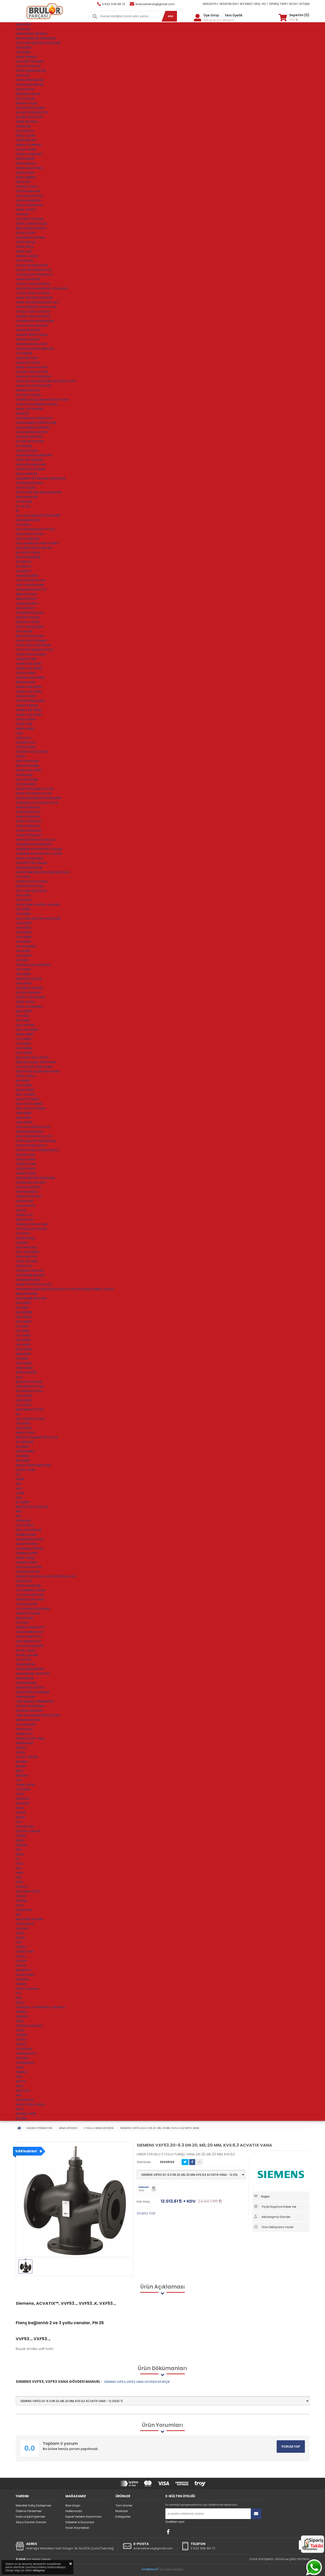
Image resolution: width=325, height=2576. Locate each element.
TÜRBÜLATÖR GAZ (28, 1196)
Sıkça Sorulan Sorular (31, 2522)
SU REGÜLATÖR (26, 1604)
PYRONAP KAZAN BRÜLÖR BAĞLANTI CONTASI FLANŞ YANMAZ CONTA (65, 1289)
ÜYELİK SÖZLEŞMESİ (261, 2559)
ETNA (19, 1863)
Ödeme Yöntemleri (29, 2511)
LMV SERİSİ (23, 1303)
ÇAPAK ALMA (25, 172)
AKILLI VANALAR (26, 474)
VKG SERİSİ (23, 955)
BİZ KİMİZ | (246, 4)
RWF (19, 1511)
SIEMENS (22, 2016)
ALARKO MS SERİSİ (29, 664)
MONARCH (23, 1970)
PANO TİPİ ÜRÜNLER (29, 460)
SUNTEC (21, 2039)
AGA (19, 1488)
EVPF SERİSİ (24, 1048)
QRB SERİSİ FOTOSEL (30, 1386)
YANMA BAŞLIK (26, 1173)
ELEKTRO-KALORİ (28, 1831)
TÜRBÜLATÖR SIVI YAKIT (32, 1224)
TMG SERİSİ (23, 1363)
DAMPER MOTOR (28, 390)
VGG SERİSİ (24, 937)
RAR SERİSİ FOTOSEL (30, 1409)
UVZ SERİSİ (23, 1405)
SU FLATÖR (23, 1660)
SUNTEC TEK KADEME (31, 997)
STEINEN (21, 2035)
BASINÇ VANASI (27, 256)
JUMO (20, 1933)
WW (19, 2095)
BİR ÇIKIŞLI (23, 1460)
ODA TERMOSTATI (28, 1641)
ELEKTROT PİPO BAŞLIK (31, 863)
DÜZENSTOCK (26, 742)
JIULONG (22, 1928)
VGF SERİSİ (23, 928)
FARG (19, 1873)
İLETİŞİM (304, 4)
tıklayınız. (39, 2570)
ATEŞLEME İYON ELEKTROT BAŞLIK (39, 849)
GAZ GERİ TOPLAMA (30, 219)
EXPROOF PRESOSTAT (31, 1145)
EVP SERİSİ (23, 1043)
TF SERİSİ (22, 1358)
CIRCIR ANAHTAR (28, 191)
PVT (18, 1993)
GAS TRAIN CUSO (28, 1891)
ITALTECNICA (25, 1924)
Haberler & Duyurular (79, 2522)
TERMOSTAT (24, 1215)
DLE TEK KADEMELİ (28, 992)
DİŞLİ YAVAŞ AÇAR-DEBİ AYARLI (38, 1071)
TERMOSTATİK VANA (30, 1599)
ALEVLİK (21, 1210)
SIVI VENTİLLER (26, 1724)
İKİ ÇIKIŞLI (22, 1446)
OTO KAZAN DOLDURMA (33, 1609)
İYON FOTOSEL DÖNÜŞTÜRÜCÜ (37, 1150)
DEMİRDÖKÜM (26, 1534)
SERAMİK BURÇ (26, 1683)
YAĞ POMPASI (26, 242)
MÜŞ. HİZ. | (261, 4)
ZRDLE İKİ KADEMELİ (29, 1006)
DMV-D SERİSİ (25, 1094)
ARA (170, 16)
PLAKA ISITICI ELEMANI (31, 640)
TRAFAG (21, 2072)
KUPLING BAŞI (25, 1238)
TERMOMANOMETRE (30, 1669)
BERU (19, 1771)
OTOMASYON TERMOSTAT (34, 274)
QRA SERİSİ (23, 1400)
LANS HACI (23, 738)
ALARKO (21, 1748)
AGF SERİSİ (23, 942)
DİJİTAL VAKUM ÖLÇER (31, 223)
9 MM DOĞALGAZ (28, 812)
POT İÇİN (22, 1623)
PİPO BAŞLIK (24, 631)
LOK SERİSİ (23, 1335)
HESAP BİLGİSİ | (229, 4)
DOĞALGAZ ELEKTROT (31, 1182)
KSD (19, 1942)
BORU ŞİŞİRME (26, 177)
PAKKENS (22, 1979)
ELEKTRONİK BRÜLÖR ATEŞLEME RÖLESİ (43, 872)
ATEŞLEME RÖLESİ (28, 520)
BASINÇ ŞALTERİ (27, 1655)
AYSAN (20, 1752)
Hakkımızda (73, 2511)
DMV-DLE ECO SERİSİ (30, 1108)
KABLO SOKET (25, 1433)
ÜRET (19, 2077)
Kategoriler (122, 2517)
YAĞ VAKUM (24, 261)
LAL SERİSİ (22, 1331)
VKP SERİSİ (23, 969)
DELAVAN (22, 1803)
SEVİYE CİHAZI (26, 1650)
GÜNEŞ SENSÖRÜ (28, 330)
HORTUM (22, 214)
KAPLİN (20, 756)
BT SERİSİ (22, 1307)
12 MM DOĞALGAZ (28, 830)
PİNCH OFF (23, 182)
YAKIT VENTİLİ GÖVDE (31, 580)
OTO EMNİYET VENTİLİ (31, 1590)
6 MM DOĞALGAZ (28, 816)
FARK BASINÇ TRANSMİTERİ (35, 1701)
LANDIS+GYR (25, 1951)
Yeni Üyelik (233, 15)
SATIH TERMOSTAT (29, 1636)
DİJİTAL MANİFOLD (28, 200)
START (20, 2030)
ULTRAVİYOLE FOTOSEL (32, 881)
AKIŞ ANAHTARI (26, 497)
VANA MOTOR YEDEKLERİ (33, 376)
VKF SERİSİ (23, 951)
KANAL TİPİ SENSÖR (29, 409)
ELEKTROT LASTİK (28, 622)
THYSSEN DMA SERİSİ (30, 677)
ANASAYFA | (210, 4)
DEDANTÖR (24, 1581)
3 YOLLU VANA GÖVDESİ (33, 284)
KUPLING (22, 1243)
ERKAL (20, 1854)
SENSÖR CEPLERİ (27, 339)
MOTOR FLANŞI (26, 1247)
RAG (19, 1998)
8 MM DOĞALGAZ (28, 807)
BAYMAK (22, 1761)
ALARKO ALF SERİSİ (29, 668)
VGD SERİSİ (23, 923)
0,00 (293, 20)
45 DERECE (23, 562)
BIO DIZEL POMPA (28, 552)
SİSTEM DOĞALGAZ (29, 2026)
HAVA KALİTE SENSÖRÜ (32, 325)
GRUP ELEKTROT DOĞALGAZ (36, 840)
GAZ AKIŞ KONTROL (29, 196)
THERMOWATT (26, 2053)
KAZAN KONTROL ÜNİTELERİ (35, 349)
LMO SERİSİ (23, 1321)
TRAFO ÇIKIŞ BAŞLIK (29, 626)
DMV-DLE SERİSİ (27, 1030)
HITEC (20, 1905)
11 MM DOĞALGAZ (28, 826)
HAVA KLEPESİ (25, 1206)
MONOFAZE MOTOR (30, 1687)
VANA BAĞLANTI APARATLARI (36, 307)
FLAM (19, 1882)
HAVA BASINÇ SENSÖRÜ (33, 427)
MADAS (21, 1965)
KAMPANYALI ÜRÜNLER (31, 34)
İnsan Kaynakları (77, 2528)
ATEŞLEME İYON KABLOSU (34, 844)
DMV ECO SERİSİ (27, 1099)
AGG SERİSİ (24, 1428)
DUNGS (21, 1812)
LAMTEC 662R (25, 1470)
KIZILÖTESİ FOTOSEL (30, 534)
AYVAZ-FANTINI (27, 1757)
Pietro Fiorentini (27, 1988)
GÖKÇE (21, 1896)
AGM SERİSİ (24, 1396)
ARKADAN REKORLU (29, 1131)
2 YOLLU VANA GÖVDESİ (33, 293)
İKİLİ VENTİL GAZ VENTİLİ (32, 1057)
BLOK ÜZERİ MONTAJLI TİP (34, 1136)
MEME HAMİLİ (25, 728)
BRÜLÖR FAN (24, 1219)
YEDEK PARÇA (25, 1002)
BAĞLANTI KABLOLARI (31, 464)
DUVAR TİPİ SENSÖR (30, 441)
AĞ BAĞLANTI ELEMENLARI (34, 455)
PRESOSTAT (24, 1266)
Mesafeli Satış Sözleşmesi (33, 2505)
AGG (19, 1377)
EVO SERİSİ (23, 1039)
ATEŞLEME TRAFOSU (30, 1270)
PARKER (21, 1984)
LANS (19, 733)
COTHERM (23, 1789)
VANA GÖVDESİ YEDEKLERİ (34, 298)
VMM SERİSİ (24, 1122)
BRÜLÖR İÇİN (25, 1618)
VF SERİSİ (22, 960)
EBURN (20, 1817)
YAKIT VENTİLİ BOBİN (30, 585)
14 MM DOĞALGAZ (29, 835)
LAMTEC (21, 1947)
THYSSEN (22, 2058)
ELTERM (21, 1836)
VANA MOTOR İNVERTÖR (33, 386)
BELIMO (21, 1766)
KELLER (20, 1938)
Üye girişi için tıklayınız (219, 20)
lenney (21, 1956)
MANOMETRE (25, 1678)
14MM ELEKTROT (27, 603)
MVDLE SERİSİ (25, 1090)
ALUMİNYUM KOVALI (30, 1539)
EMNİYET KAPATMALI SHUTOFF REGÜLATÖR (46, 1576)
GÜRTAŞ (22, 1900)
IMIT (18, 1914)
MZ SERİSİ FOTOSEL (29, 1391)
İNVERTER (22, 413)
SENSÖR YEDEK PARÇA (32, 335)
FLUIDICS (22, 1887)
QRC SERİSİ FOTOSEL (30, 1419)
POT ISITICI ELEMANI (29, 1646)
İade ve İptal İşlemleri (30, 2517)
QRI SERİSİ (23, 1423)
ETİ (18, 1859)
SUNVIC (21, 2044)
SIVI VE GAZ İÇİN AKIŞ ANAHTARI (38, 492)
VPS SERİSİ (23, 914)
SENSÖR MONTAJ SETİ (31, 344)
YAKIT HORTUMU (27, 761)
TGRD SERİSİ (24, 1368)
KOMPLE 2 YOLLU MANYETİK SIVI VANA (42, 399)
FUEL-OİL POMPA (28, 1252)
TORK (20, 2067)
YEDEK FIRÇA (25, 247)
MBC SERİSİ (24, 1011)
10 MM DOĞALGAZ (28, 821)
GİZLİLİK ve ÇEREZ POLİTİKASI (292, 2559)
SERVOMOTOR (26, 1257)
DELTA (20, 1808)
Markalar (121, 2511)
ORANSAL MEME (27, 576)
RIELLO (20, 2002)
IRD (18, 1414)
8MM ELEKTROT (26, 594)
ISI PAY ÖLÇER (25, 488)
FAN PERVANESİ (27, 1192)
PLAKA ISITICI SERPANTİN (33, 645)
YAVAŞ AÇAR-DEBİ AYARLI (34, 1067)
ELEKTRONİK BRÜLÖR (30, 1275)
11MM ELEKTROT (26, 599)
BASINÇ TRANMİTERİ (30, 1706)
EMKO (20, 1840)
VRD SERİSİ (23, 47)
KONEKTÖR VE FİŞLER (30, 469)
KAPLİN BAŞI (24, 775)
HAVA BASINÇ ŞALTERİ (31, 432)
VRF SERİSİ (23, 52)
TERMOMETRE (25, 1664)
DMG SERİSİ (24, 1349)
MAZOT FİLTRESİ (27, 1544)
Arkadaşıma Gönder (272, 2217)
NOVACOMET (25, 1975)
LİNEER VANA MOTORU (32, 367)
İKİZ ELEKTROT (25, 608)
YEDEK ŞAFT (24, 251)
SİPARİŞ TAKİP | (278, 4)
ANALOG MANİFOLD (29, 205)
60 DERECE (23, 566)
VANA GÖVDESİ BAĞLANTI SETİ (37, 302)
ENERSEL (22, 1845)
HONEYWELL (24, 1910)
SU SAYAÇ (23, 506)
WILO (19, 2086)
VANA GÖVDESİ (27, 1261)
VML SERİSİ (23, 1118)
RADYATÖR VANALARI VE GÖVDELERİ (41, 288)
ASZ (19, 1484)
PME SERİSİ (23, 1317)
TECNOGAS (24, 2049)
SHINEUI (21, 2012)
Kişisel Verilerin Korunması (83, 2517)
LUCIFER (21, 1961)
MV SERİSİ (23, 1080)
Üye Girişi (211, 15)
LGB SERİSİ (23, 1340)
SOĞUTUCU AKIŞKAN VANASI (36, 404)
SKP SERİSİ (23, 895)
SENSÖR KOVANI (28, 1720)
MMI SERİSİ (23, 1354)
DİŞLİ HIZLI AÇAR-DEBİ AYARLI (36, 1062)
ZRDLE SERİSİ (25, 1034)
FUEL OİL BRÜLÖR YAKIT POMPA (37, 543)
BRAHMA (22, 1775)
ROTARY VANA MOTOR (32, 372)
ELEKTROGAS (25, 1826)
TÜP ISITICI (23, 1233)
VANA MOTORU (27, 358)
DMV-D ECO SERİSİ (29, 1104)
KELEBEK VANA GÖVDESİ (33, 316)
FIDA (19, 1877)
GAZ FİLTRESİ (25, 1525)
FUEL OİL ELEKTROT (29, 1187)
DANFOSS (23, 1799)
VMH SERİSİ (24, 983)
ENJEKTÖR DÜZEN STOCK (34, 793)
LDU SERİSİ (23, 909)
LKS (18, 1474)
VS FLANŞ (22, 1016)
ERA (18, 1850)
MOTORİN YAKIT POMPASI (34, 548)
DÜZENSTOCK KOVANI (32, 752)
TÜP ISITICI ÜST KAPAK (31, 1229)
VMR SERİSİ (23, 1113)
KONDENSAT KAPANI (30, 237)
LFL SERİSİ (22, 1326)
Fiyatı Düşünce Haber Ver (275, 2206)
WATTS (21, 2081)
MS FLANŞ (22, 1020)
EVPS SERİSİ (24, 1053)
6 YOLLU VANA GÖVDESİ (33, 311)
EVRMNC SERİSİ (26, 1562)
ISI (17, 511)
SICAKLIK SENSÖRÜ (29, 437)
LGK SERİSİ (23, 1345)
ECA (19, 1822)
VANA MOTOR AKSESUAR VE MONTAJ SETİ (46, 381)
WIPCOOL (23, 2090)
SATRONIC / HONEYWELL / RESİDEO (40, 2007)
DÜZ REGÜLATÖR (28, 1572)
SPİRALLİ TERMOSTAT (30, 1627)
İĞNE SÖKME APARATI (31, 228)
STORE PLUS (150, 2569)
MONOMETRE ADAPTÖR (33, 1673)
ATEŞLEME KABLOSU (30, 613)
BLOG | (293, 4)
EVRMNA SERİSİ (26, 1553)
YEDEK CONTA (26, 210)
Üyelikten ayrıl (174, 2522)
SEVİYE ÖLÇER (25, 233)
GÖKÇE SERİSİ (26, 673)
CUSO (20, 1794)
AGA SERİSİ (23, 900)
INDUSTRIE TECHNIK (29, 1919)
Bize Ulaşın (72, 2505)
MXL (18, 1516)
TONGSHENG (25, 2063)
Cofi (19, 1780)
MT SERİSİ (22, 1502)
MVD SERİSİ (24, 1085)
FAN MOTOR (24, 1201)
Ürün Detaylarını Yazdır (274, 2227)
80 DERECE (23, 571)
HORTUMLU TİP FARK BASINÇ (36, 1141)
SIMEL (20, 2021)
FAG (19, 1868)
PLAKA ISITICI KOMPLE (31, 654)
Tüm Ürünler (123, 2505)
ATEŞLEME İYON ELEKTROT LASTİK (39, 853)
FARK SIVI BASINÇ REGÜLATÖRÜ (38, 1715)
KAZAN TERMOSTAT (30, 1632)
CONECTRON (25, 1785)
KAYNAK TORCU (27, 186)
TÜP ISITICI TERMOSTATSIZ (34, 650)
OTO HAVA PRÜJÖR (30, 1595)
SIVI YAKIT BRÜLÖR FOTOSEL (35, 529)
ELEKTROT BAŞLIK (28, 617)
